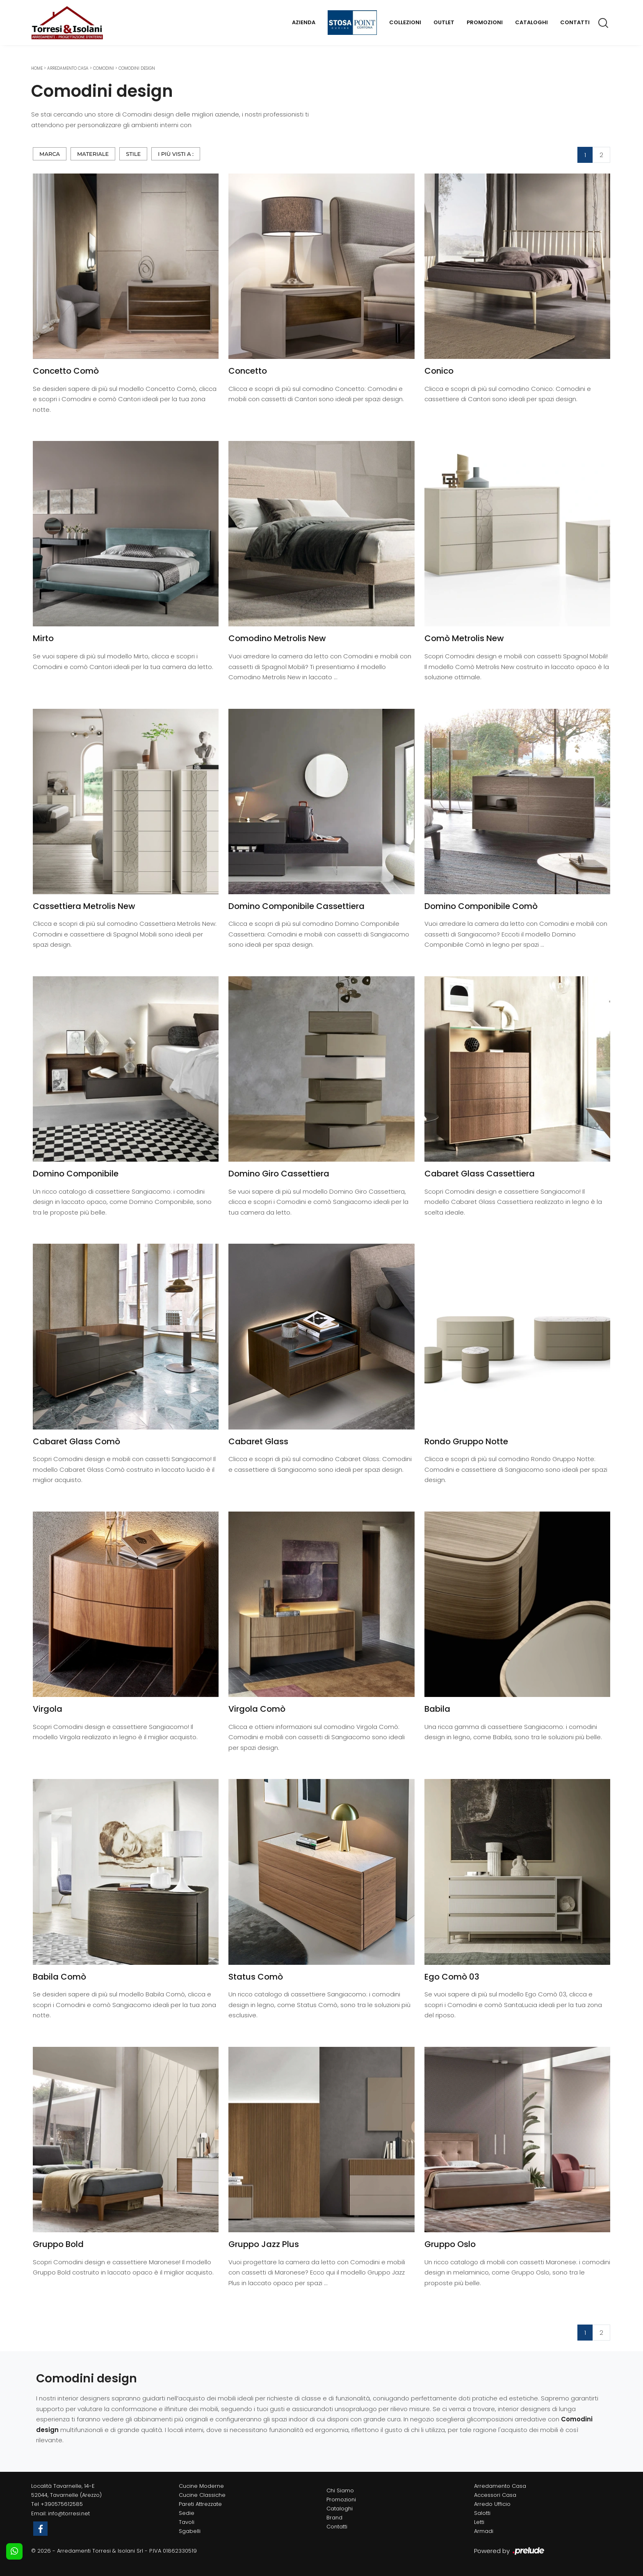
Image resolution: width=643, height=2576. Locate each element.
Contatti (575, 22)
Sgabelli (190, 2531)
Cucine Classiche (202, 2495)
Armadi (483, 2531)
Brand (334, 2517)
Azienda (303, 22)
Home (37, 68)
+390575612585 (62, 2504)
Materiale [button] (93, 154)
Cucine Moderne (201, 2486)
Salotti (482, 2513)
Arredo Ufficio (492, 2504)
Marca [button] (49, 154)
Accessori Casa (495, 2495)
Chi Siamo (340, 2490)
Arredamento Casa (68, 68)
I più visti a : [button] (176, 154)
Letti (479, 2522)
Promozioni (485, 22)
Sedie (186, 2513)
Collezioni (405, 22)
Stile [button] (133, 154)
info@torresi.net (69, 2513)
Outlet (443, 22)
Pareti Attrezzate (200, 2504)
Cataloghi (531, 22)
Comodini (103, 68)
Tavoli (186, 2522)
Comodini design (137, 68)
